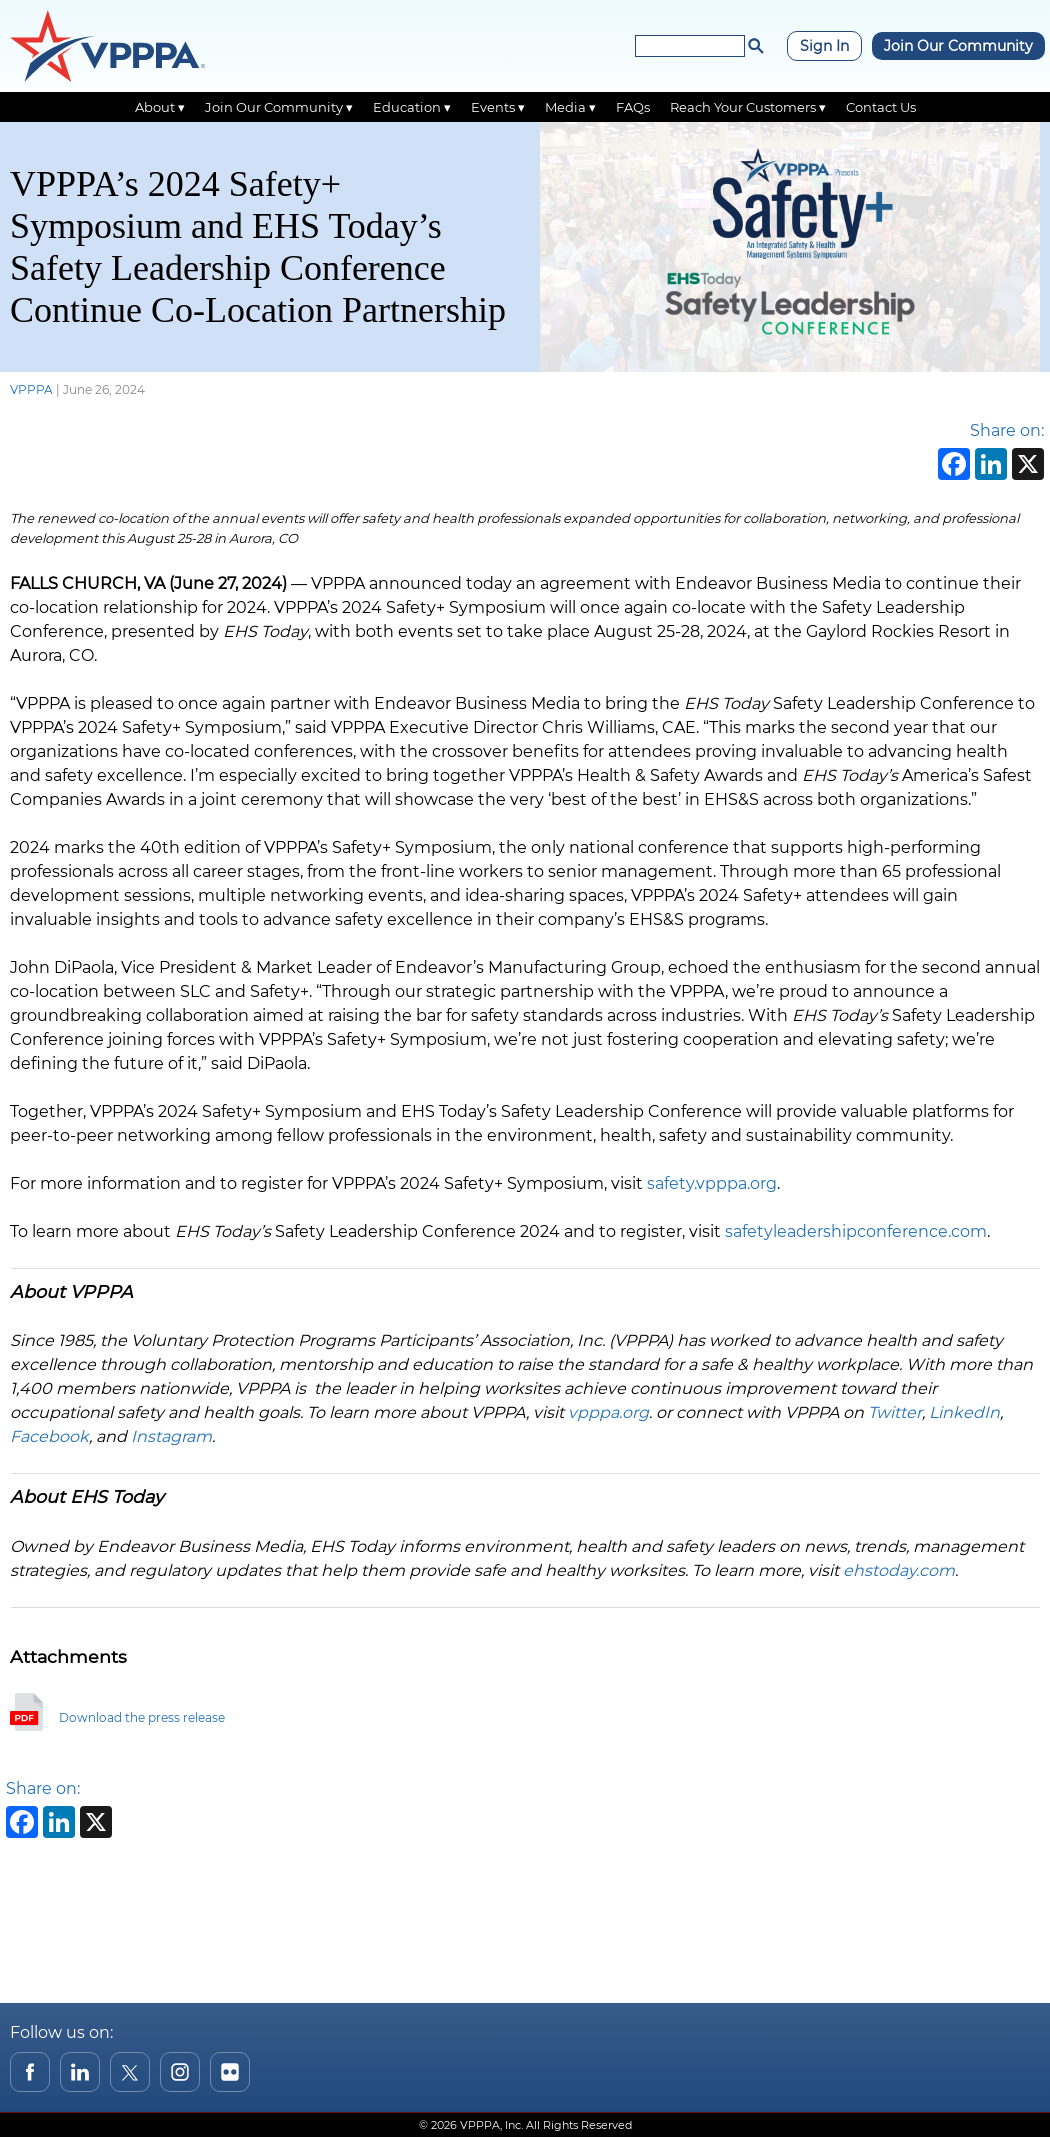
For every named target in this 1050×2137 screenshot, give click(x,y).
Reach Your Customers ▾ (748, 107)
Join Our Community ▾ (279, 107)
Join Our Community (958, 46)
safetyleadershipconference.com (856, 1231)
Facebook (49, 1436)
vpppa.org (608, 1412)
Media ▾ (570, 107)
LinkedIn (964, 1412)
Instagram (171, 1436)
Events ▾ (498, 107)
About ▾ (160, 107)
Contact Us (881, 107)
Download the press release (142, 1717)
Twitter (895, 1412)
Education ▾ (412, 107)
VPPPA (31, 389)
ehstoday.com (899, 1570)
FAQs (633, 107)
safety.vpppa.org (712, 1183)
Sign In (824, 46)
